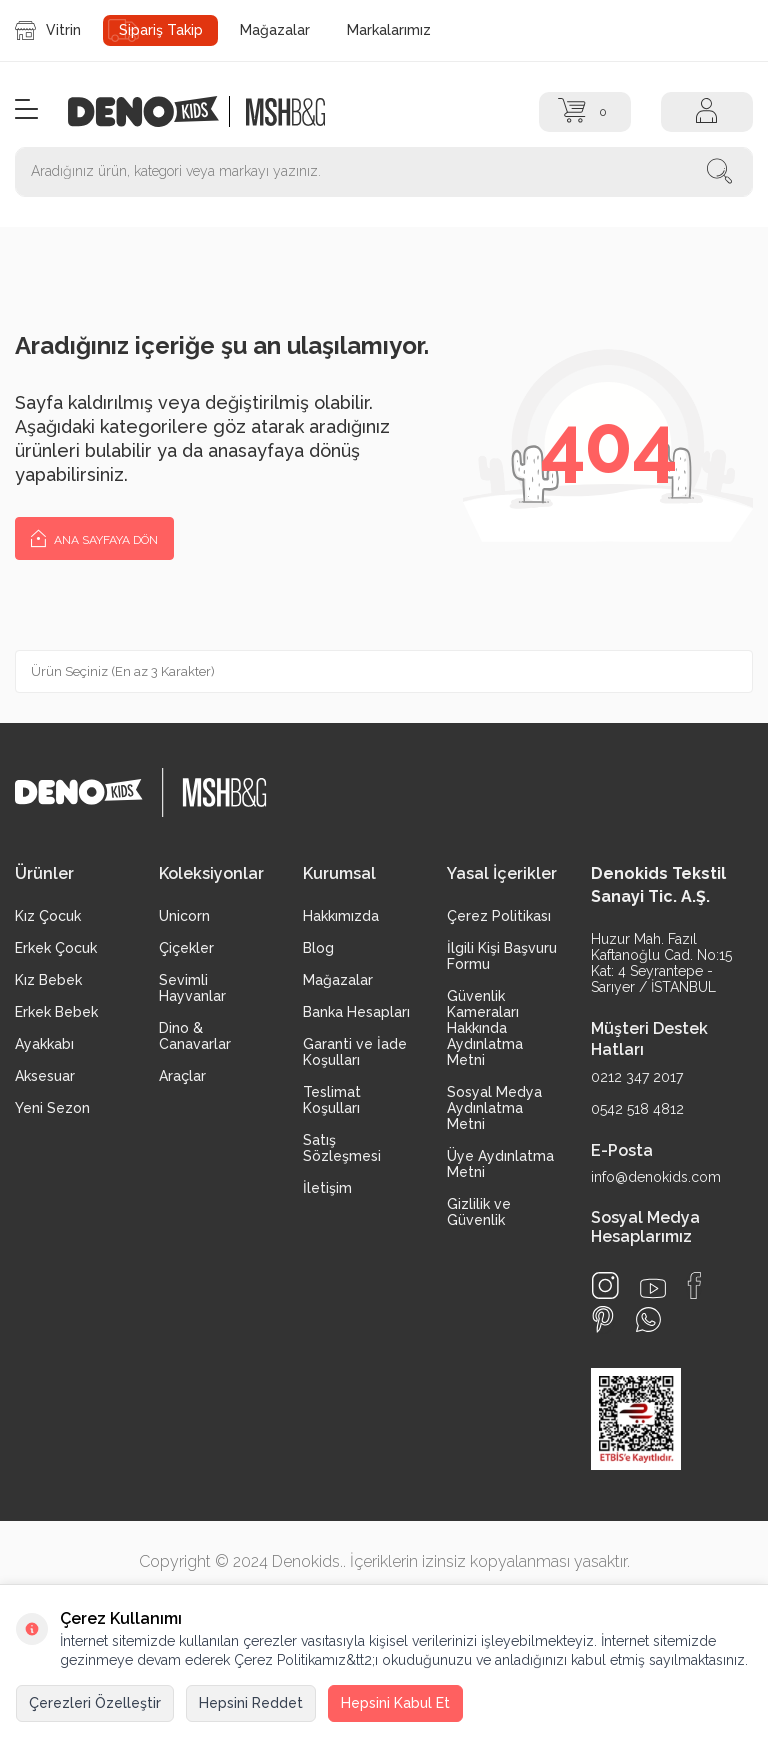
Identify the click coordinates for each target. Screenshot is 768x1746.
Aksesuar (45, 1076)
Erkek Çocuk (56, 948)
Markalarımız (389, 30)
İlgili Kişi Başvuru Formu (502, 956)
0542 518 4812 (637, 1109)
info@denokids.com (656, 1177)
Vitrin (48, 30)
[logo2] (285, 111)
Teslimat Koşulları (332, 1100)
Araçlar (182, 1076)
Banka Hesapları (356, 1012)
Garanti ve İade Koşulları (355, 1052)
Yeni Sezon (52, 1108)
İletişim (327, 1188)
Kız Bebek (48, 980)
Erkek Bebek (56, 1012)
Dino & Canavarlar (195, 1036)
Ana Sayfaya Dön (94, 537)
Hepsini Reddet (251, 1703)
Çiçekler (186, 948)
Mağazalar (275, 30)
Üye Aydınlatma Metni (500, 1164)
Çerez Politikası (499, 916)
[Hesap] (707, 112)
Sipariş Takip (161, 30)
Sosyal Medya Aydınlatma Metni (494, 1108)
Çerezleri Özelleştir (95, 1703)
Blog (318, 948)
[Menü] (26, 110)
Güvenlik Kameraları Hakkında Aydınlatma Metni (485, 1028)
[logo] (154, 111)
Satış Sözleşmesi (342, 1148)
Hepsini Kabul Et (395, 1703)
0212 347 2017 (637, 1077)
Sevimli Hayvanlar (192, 988)
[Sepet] (585, 112)
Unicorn (184, 916)
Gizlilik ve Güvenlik (479, 1212)
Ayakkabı (44, 1044)
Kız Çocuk (48, 916)
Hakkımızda (341, 916)
